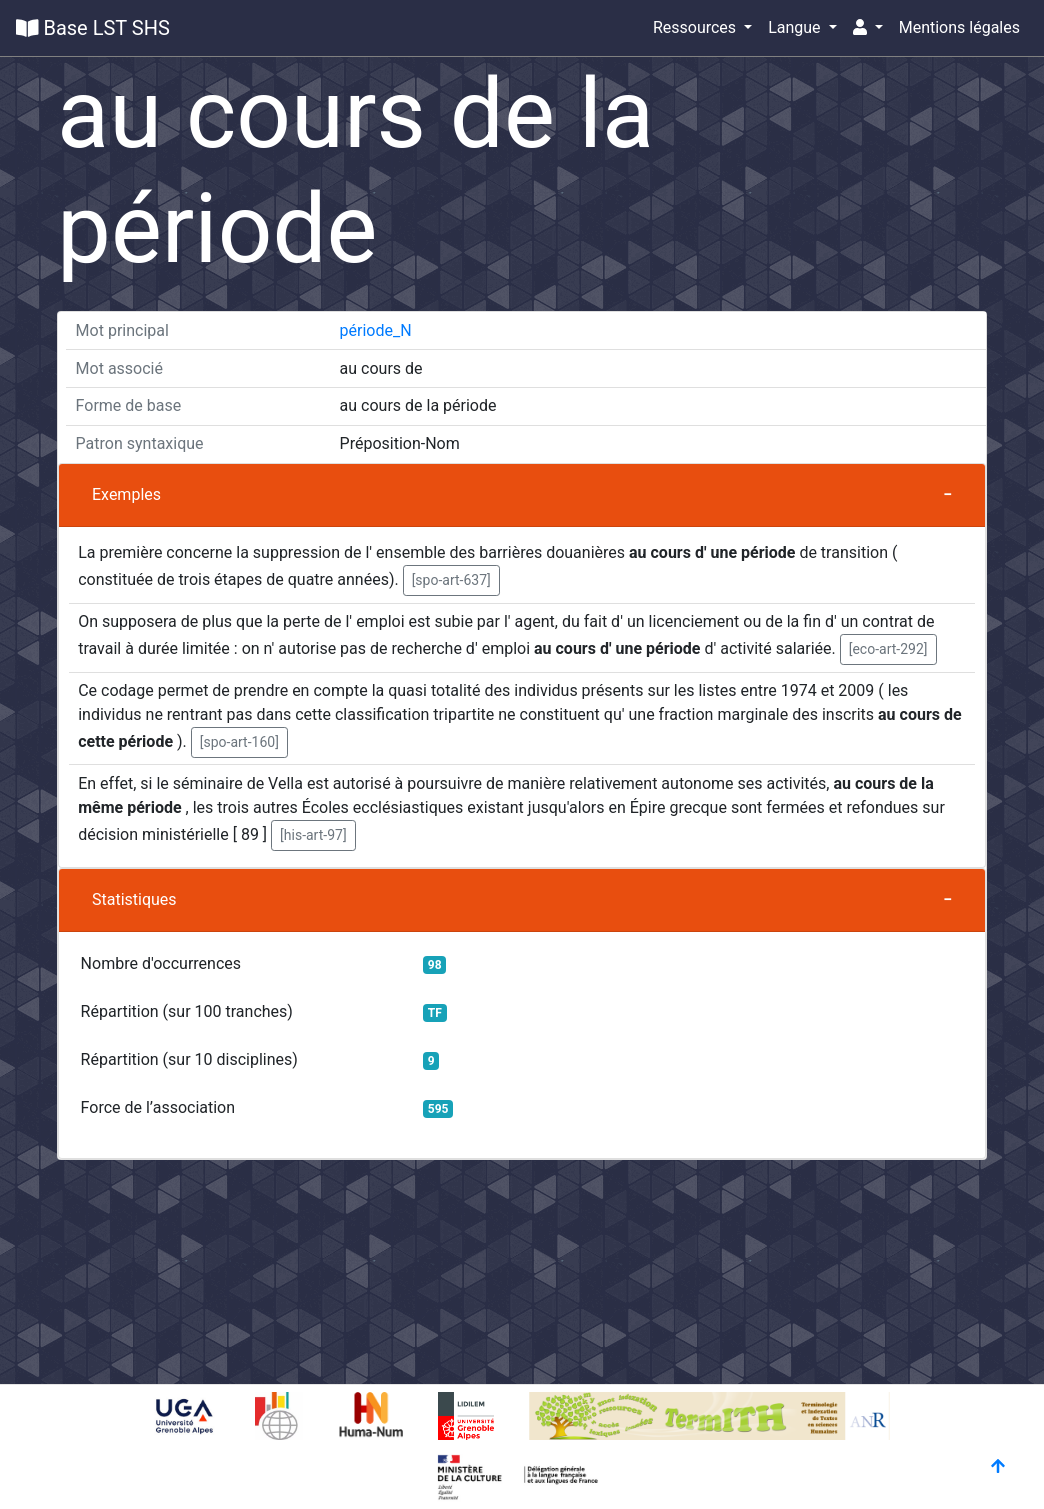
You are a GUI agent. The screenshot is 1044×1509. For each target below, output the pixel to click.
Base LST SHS (93, 28)
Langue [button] (796, 27)
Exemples (126, 494)
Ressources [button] (696, 27)
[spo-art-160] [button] (239, 742)
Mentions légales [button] (959, 27)
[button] (868, 28)
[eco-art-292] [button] (888, 649)
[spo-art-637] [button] (451, 580)
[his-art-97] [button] (313, 835)
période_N (376, 330)
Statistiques (134, 899)
